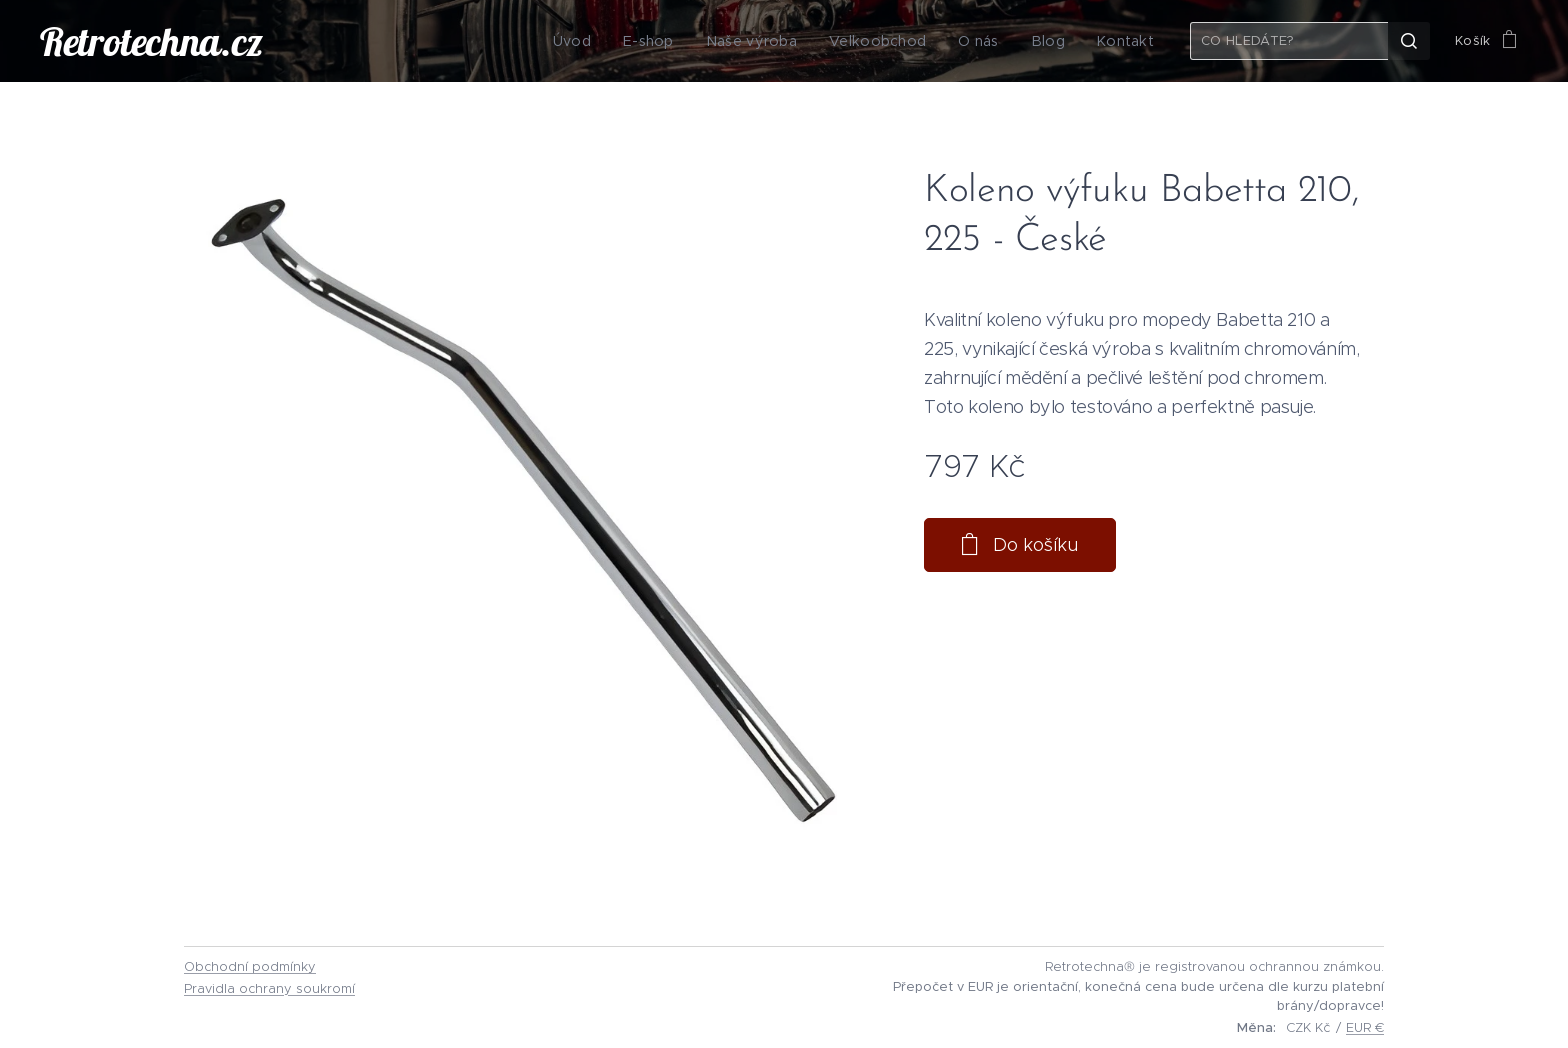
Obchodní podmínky (250, 966)
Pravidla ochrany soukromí (269, 988)
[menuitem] (602, 41)
